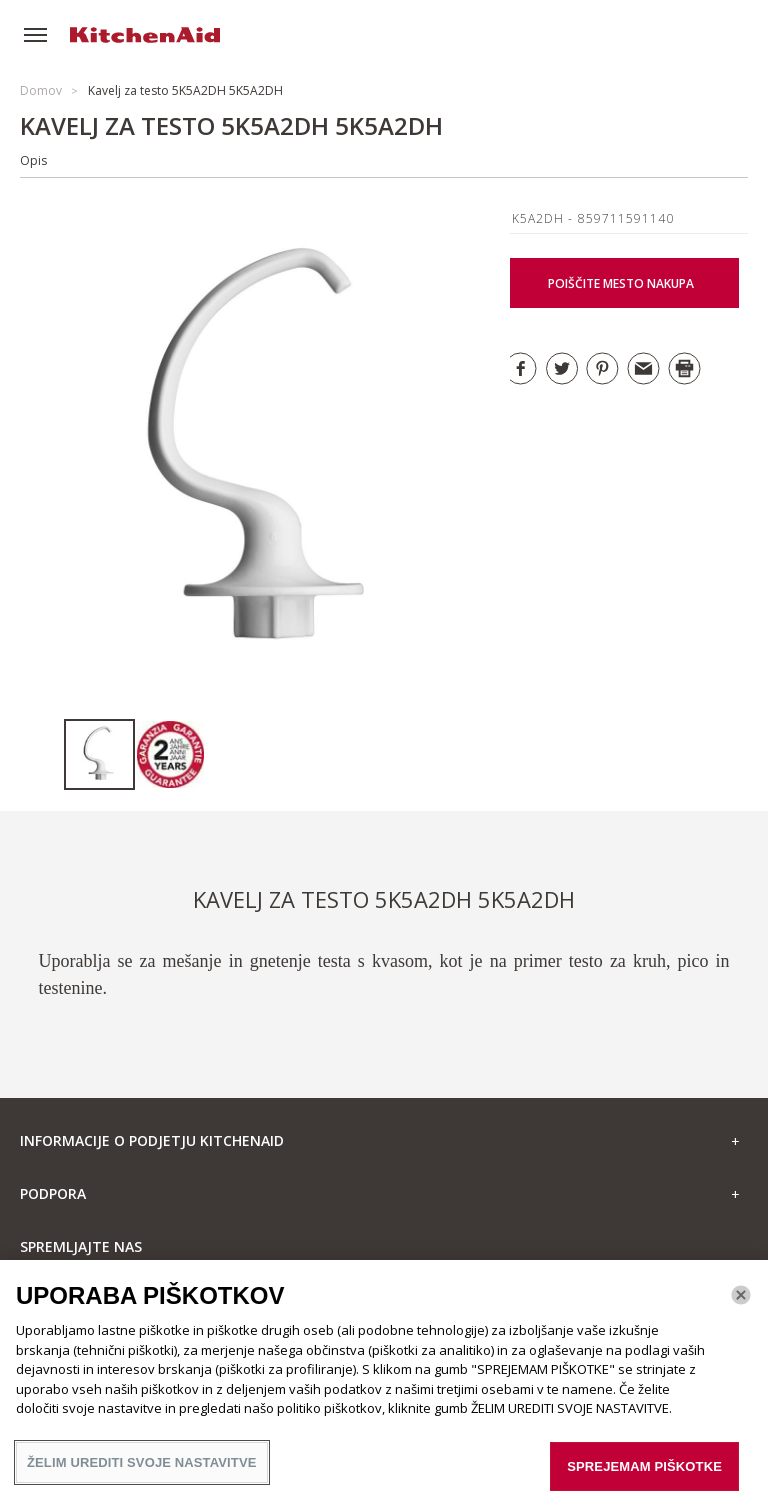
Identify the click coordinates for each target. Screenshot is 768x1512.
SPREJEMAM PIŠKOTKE (644, 1478)
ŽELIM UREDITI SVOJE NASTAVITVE (142, 1474)
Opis (33, 160)
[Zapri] (741, 1307)
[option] (99, 754)
